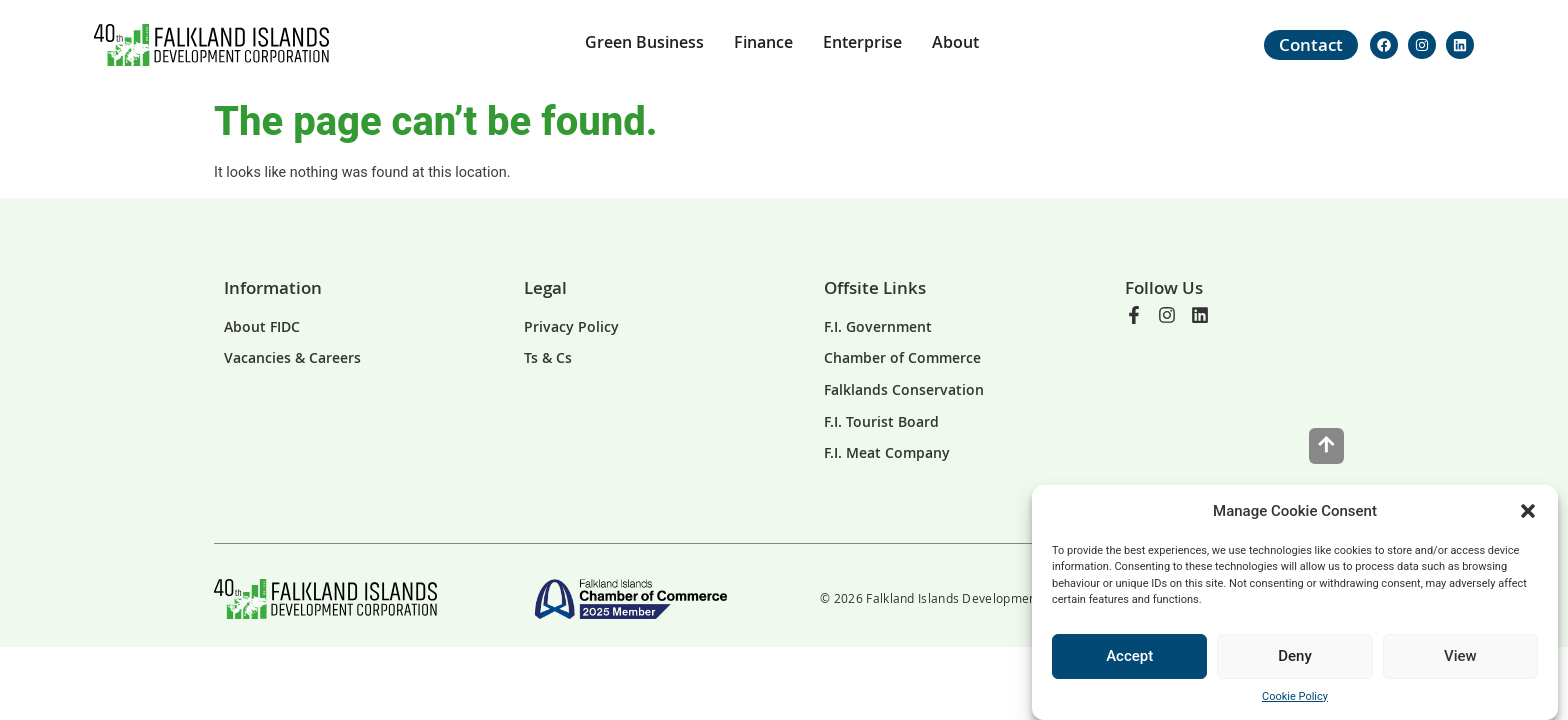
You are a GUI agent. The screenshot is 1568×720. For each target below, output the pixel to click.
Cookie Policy (1295, 696)
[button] (1528, 511)
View (1460, 656)
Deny (1295, 656)
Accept (1129, 656)
